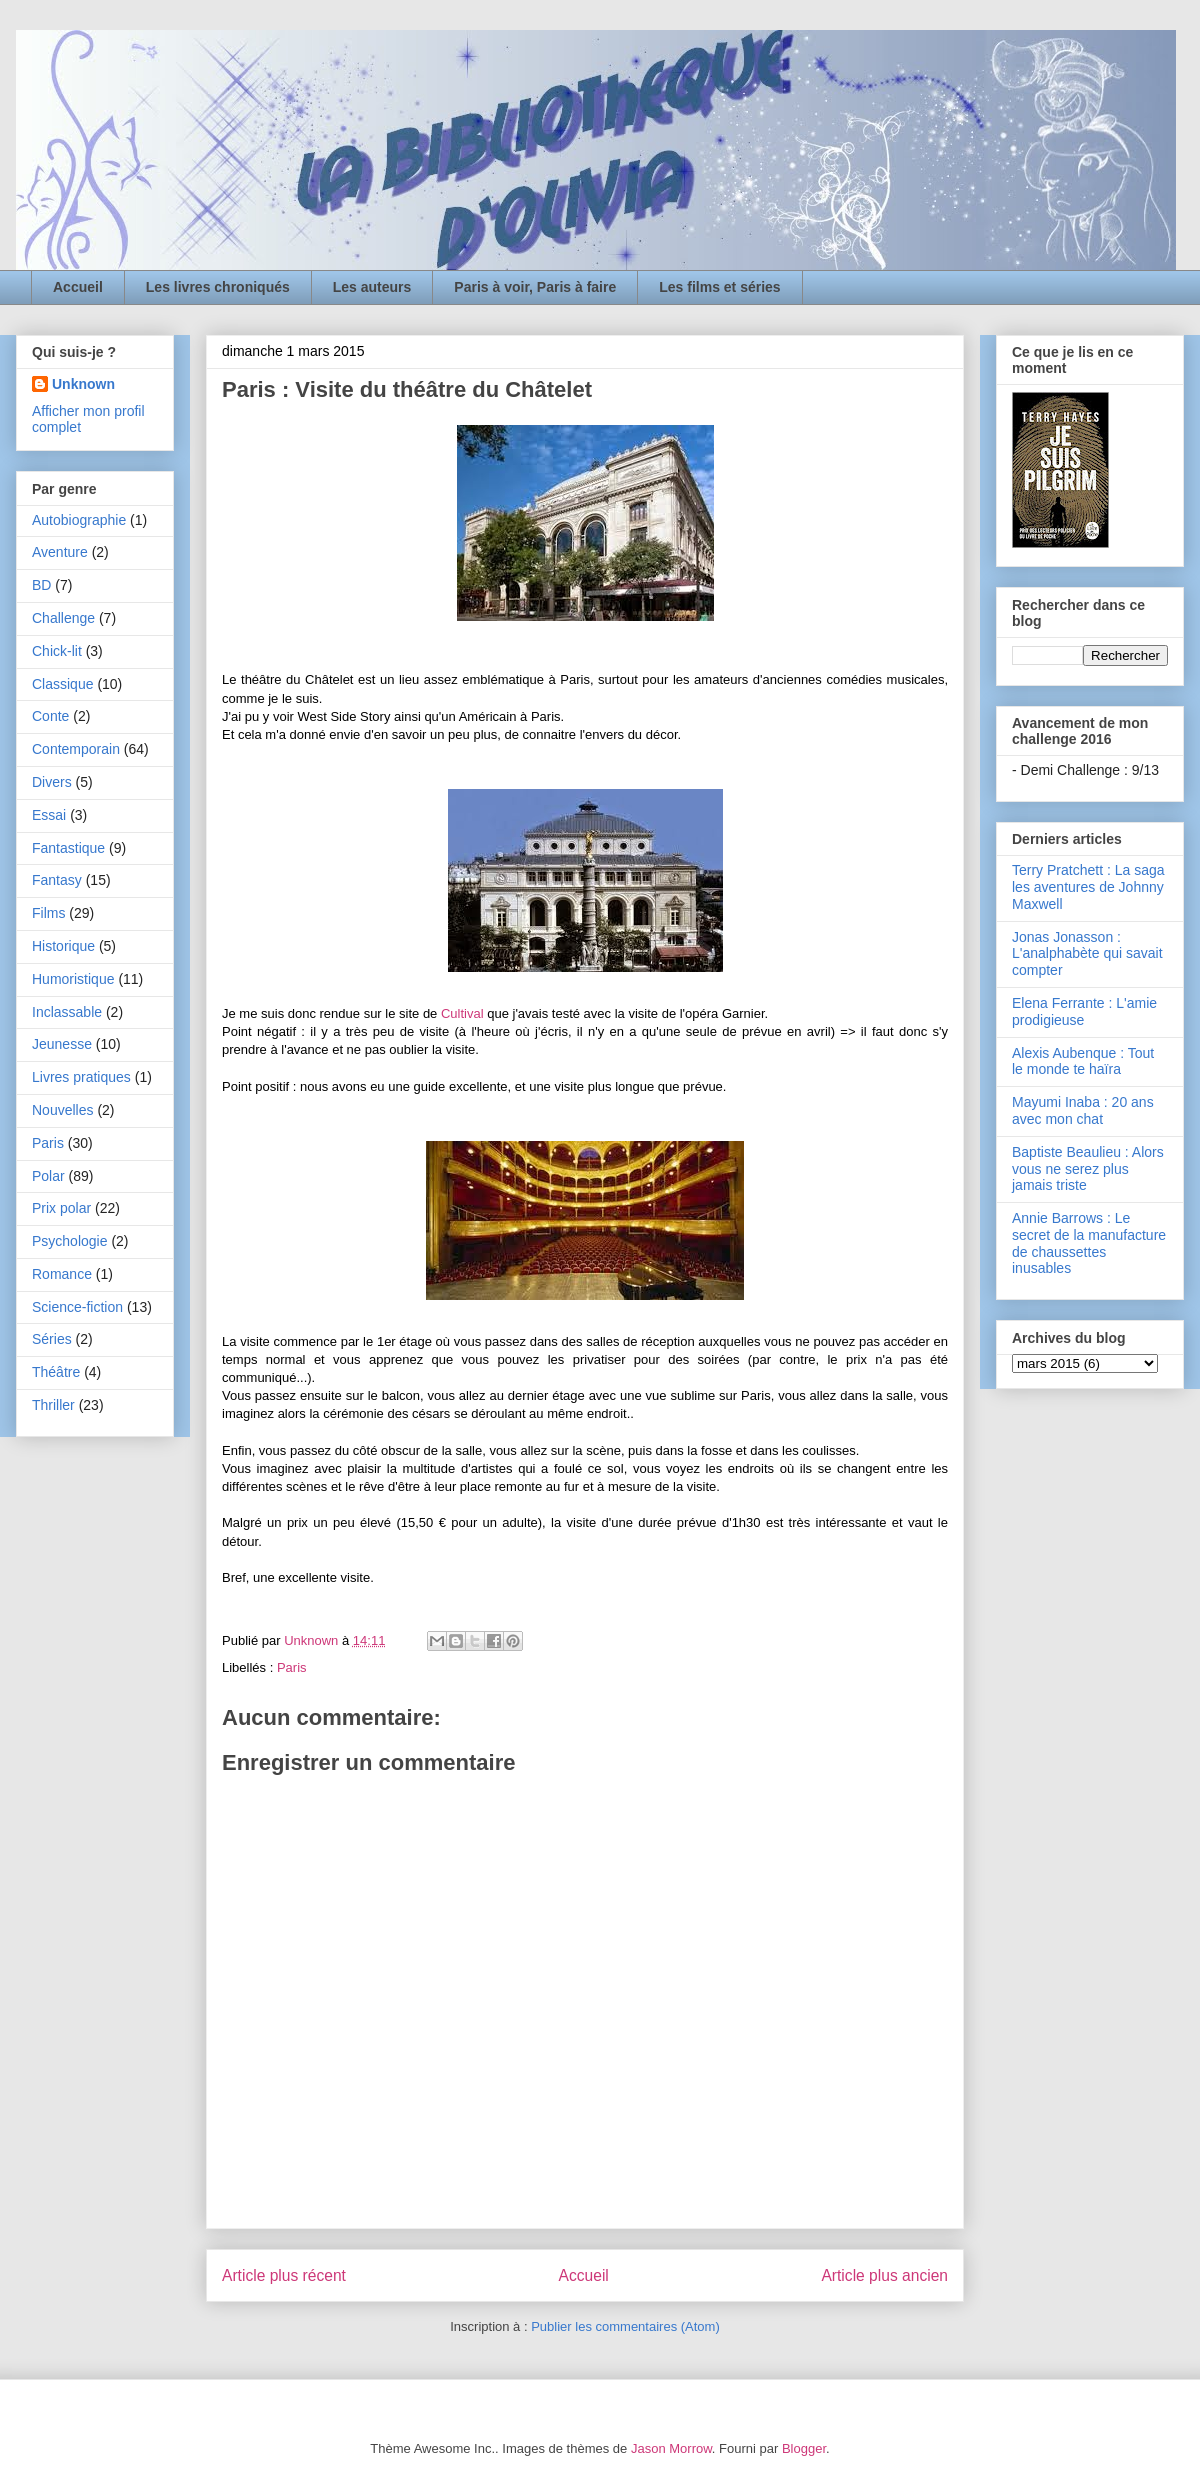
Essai (49, 815)
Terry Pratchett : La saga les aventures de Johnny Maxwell (1088, 887)
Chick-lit (57, 651)
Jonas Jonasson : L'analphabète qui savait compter (1087, 954)
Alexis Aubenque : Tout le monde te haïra (1083, 1061)
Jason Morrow (671, 2448)
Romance (62, 1274)
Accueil (78, 287)
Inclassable (67, 1012)
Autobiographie (79, 520)
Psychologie (70, 1241)
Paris (292, 1667)
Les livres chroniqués (218, 287)
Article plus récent (284, 2275)
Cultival (462, 1013)
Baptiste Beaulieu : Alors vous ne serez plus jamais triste (1088, 1169)
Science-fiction (77, 1307)
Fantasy (57, 880)
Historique (63, 946)
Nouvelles (62, 1110)
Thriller (53, 1405)
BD (41, 585)
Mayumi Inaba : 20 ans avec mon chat (1083, 1110)
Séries (52, 1339)
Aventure (60, 552)
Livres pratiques (81, 1077)
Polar (48, 1176)
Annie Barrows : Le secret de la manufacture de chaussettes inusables (1089, 1243)
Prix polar (61, 1208)
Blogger (804, 2448)
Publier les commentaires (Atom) (625, 2326)
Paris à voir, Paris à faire (535, 287)
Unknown (83, 384)
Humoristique (73, 979)
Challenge (63, 618)
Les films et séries (719, 287)
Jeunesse (62, 1044)
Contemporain (76, 749)
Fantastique (68, 848)
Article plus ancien (884, 2275)
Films (48, 913)
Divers (52, 782)
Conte (50, 716)
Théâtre (56, 1372)
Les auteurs (372, 287)
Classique (62, 684)
